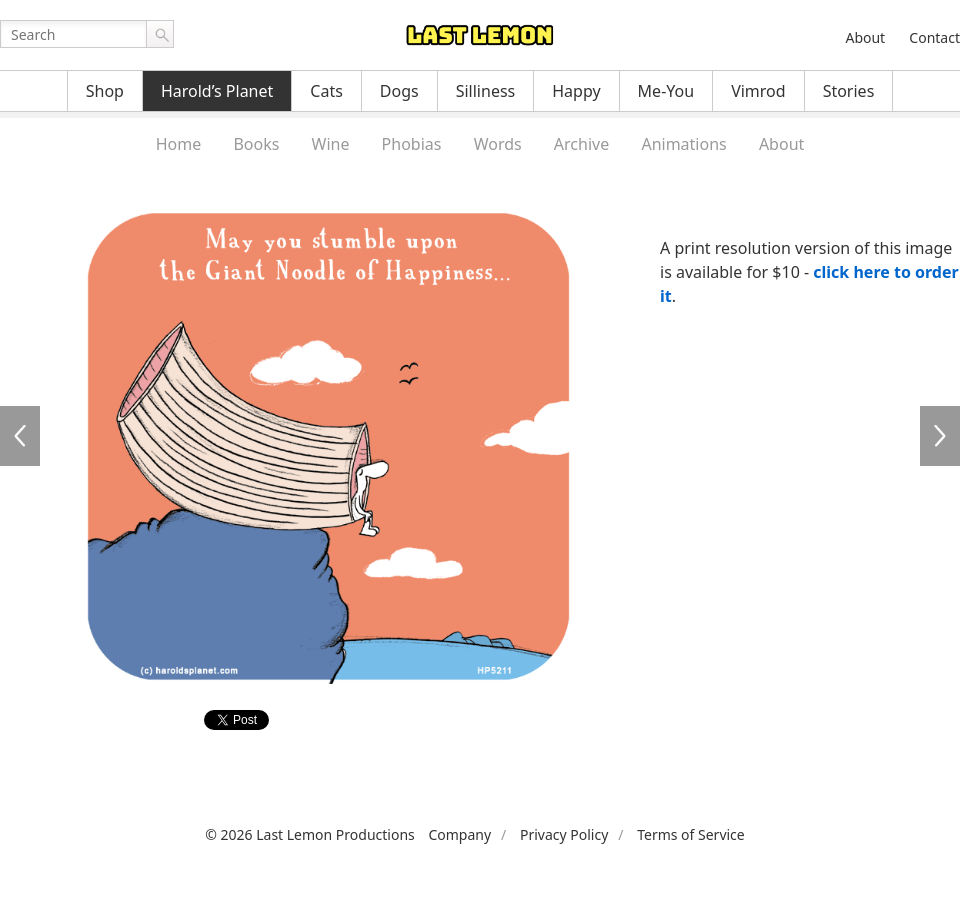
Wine (331, 144)
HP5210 (20, 436)
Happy (576, 91)
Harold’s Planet (217, 91)
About (865, 37)
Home (179, 144)
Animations (683, 144)
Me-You (666, 91)
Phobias (412, 144)
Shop (105, 91)
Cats (326, 91)
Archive (581, 144)
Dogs (399, 91)
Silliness (486, 91)
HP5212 (940, 436)
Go (160, 34)
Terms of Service (691, 834)
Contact (934, 37)
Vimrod (758, 91)
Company (459, 834)
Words (498, 144)
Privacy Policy (564, 834)
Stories (849, 91)
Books (256, 144)
